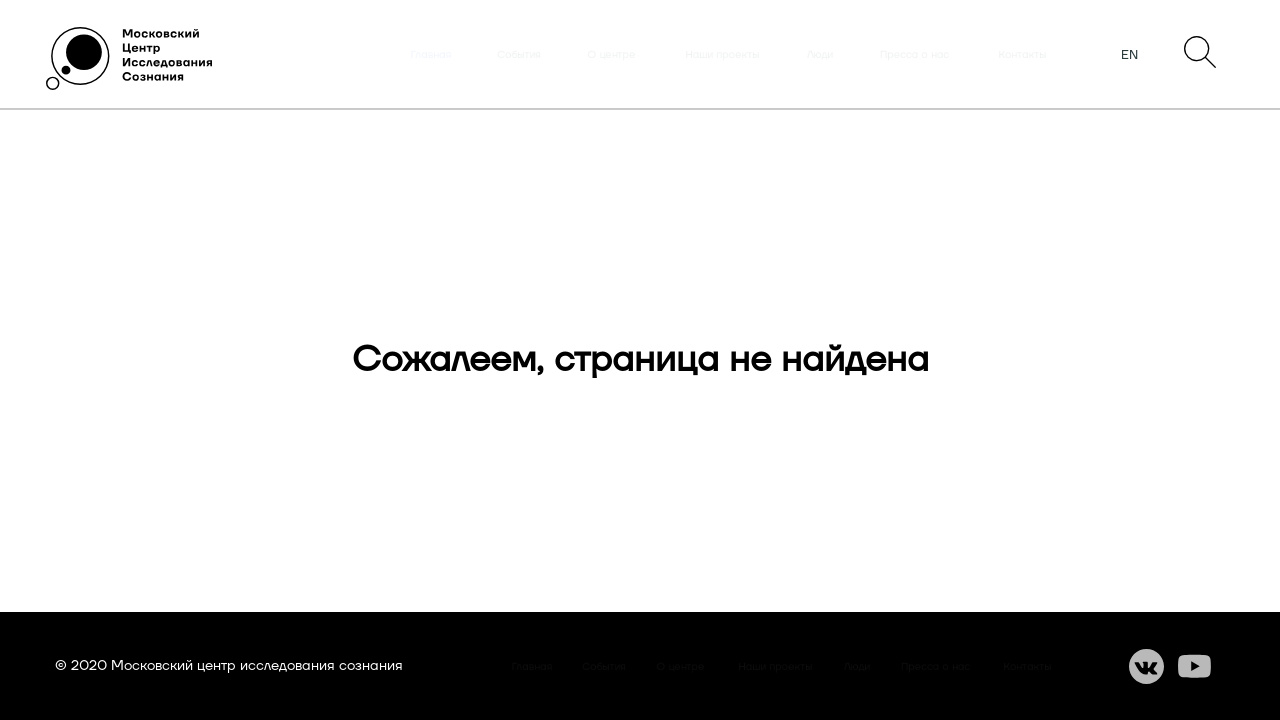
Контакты (1022, 55)
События (519, 55)
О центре (611, 55)
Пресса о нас (914, 55)
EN (1129, 55)
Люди (820, 55)
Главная (431, 55)
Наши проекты (722, 55)
